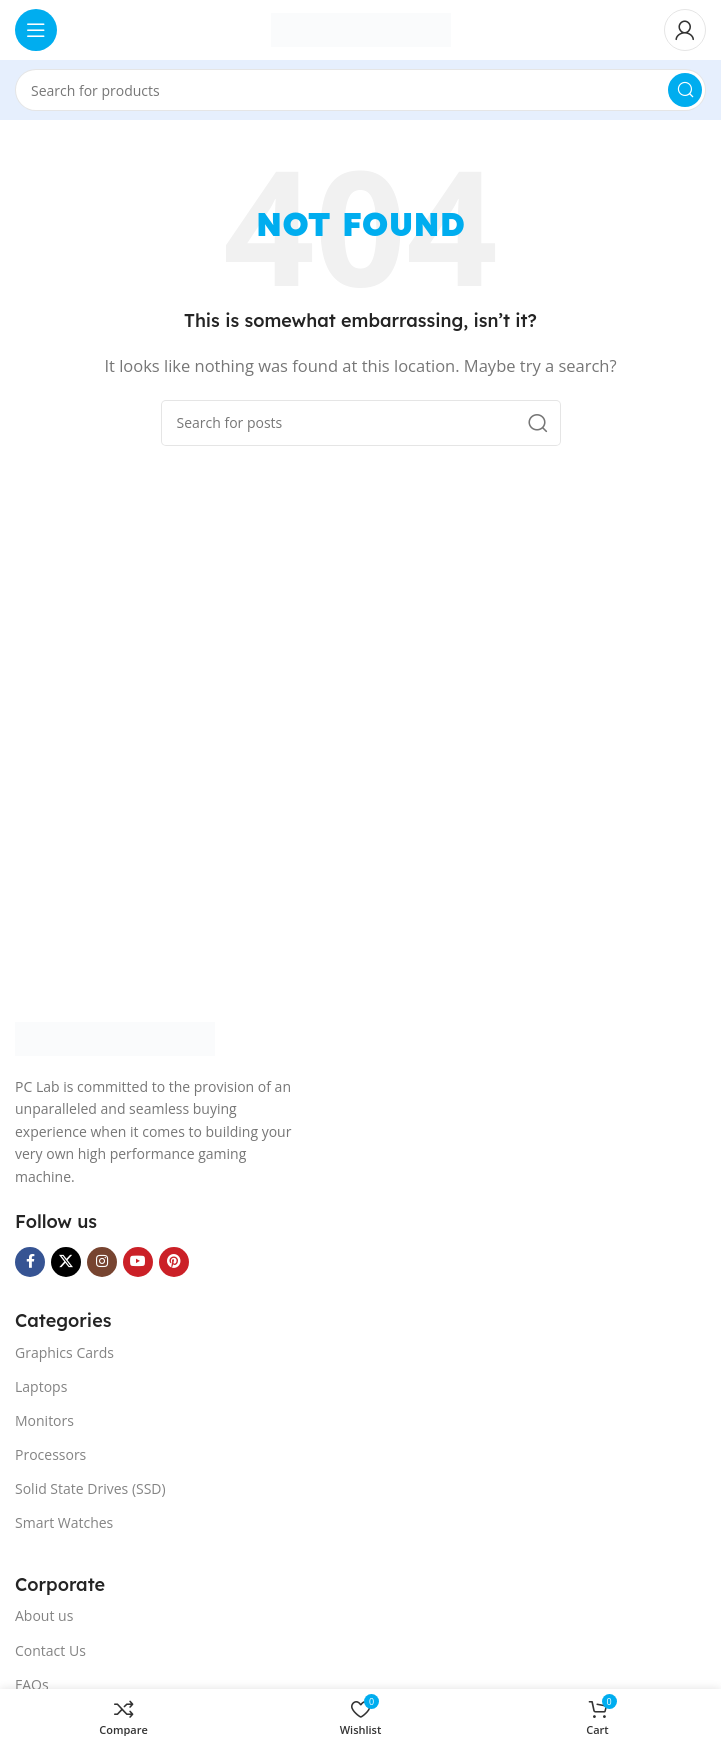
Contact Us (50, 1650)
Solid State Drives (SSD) (90, 1488)
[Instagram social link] (102, 1262)
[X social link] (66, 1262)
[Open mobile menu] (36, 30)
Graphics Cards (64, 1352)
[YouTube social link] (138, 1262)
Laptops (41, 1386)
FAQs (32, 1684)
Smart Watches (64, 1522)
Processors (50, 1454)
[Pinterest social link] (174, 1262)
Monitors (44, 1420)
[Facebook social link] (30, 1262)
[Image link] (115, 1037)
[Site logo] (361, 28)
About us (44, 1615)
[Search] (360, 90)
